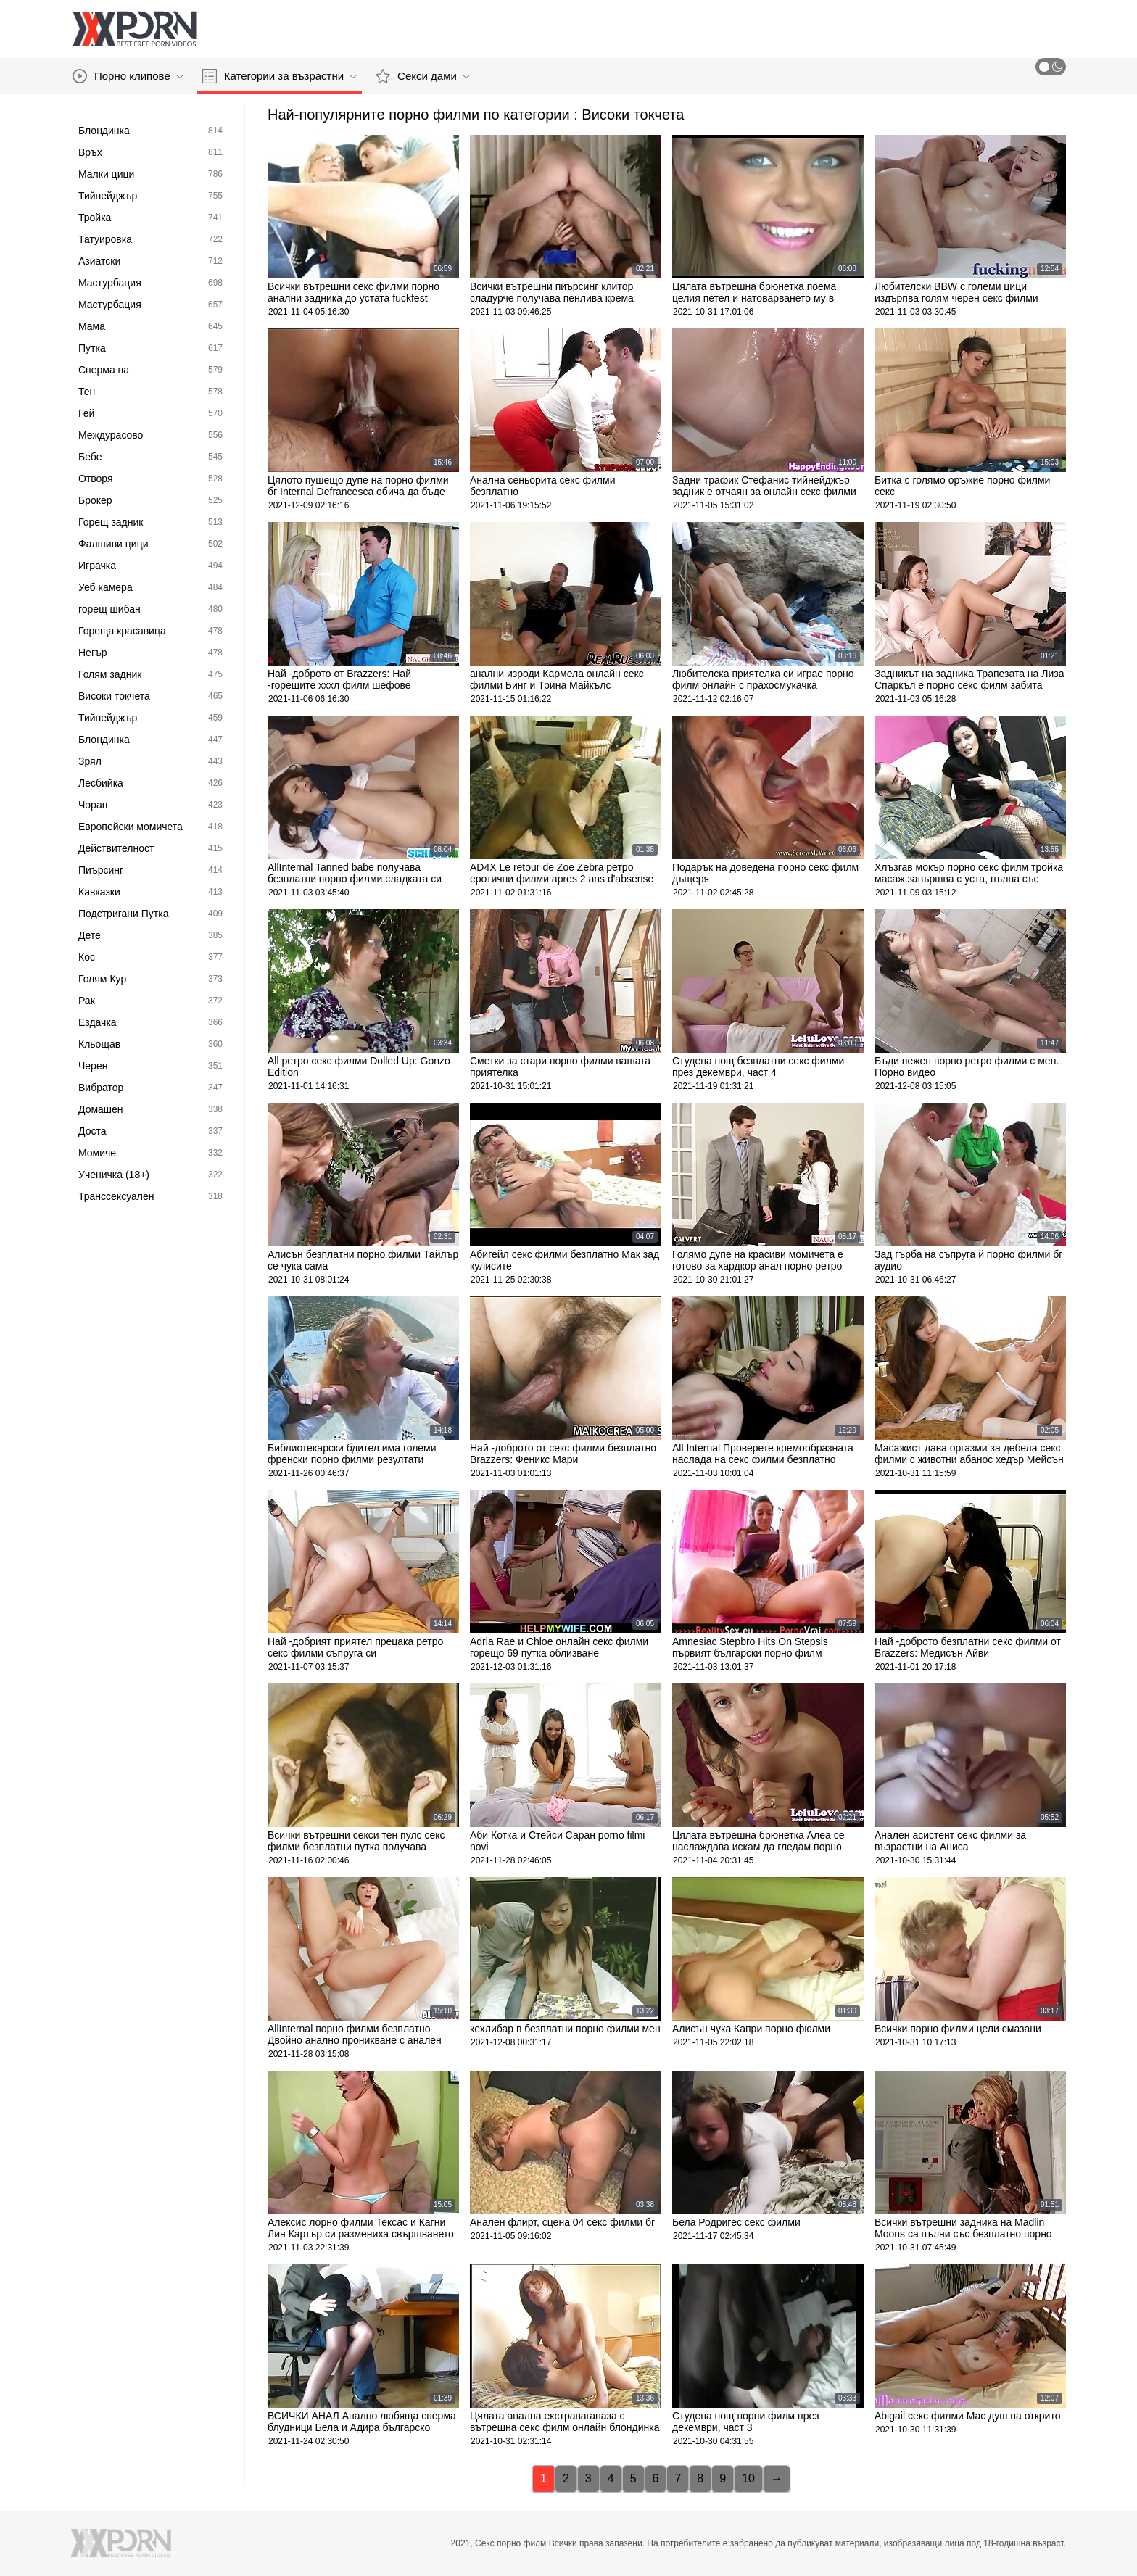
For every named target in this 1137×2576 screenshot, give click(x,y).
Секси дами (423, 76)
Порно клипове (128, 76)
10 (748, 2478)
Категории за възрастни (279, 76)
